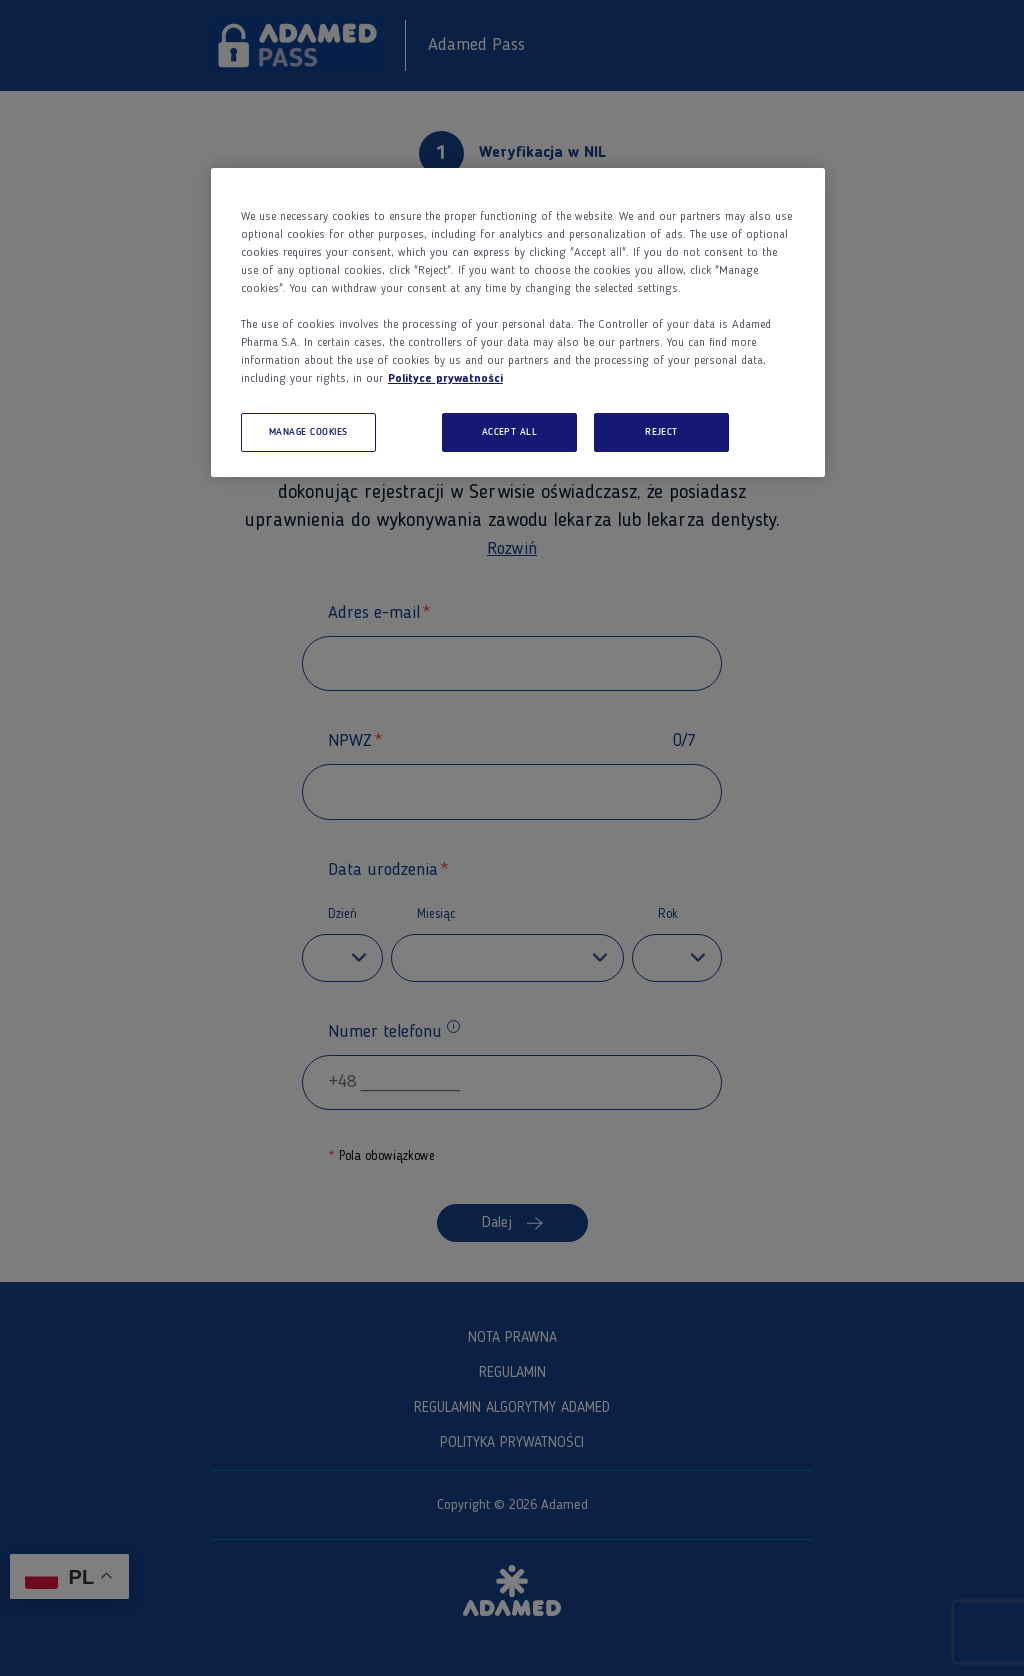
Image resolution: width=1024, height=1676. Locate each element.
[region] (518, 323)
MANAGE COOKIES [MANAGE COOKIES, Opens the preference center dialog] (308, 432)
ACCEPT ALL (510, 432)
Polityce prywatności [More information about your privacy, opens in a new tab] (445, 379)
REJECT (661, 432)
